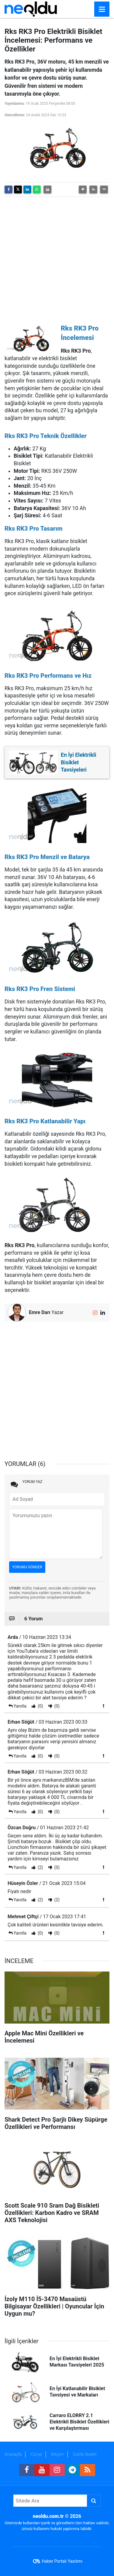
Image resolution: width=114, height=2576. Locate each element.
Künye (36, 2454)
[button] (83, 189)
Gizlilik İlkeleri (84, 2454)
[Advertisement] (57, 258)
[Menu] (101, 9)
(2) (39, 1867)
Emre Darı (39, 1312)
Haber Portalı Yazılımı (62, 2561)
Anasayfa (13, 2454)
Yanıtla (20, 1706)
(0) (39, 1706)
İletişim (57, 2454)
